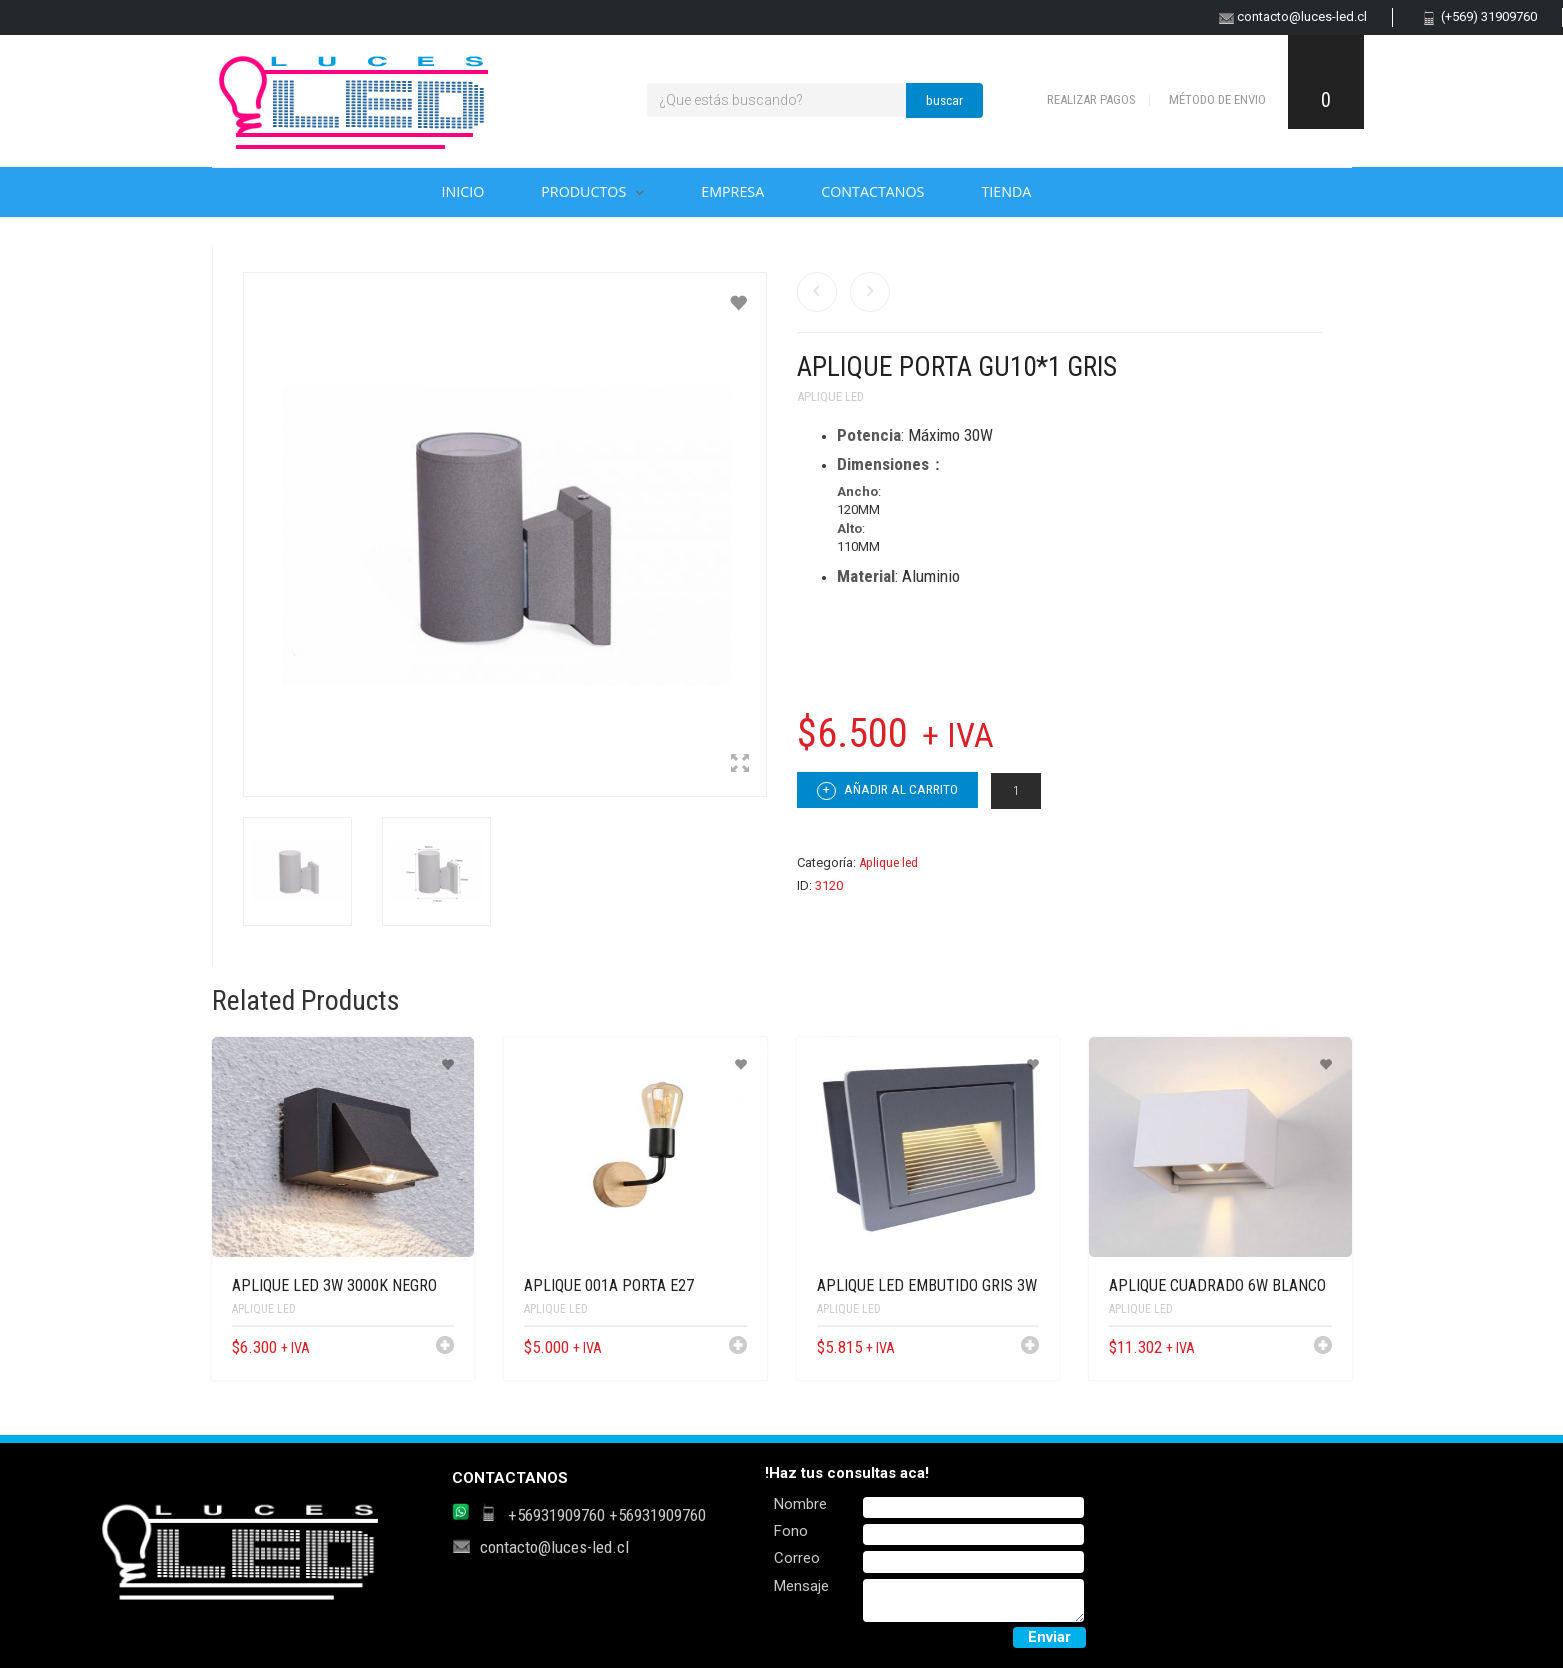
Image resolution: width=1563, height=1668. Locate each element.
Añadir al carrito (887, 791)
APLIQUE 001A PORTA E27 (609, 1285)
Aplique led (830, 396)
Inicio (463, 191)
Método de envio (1217, 99)
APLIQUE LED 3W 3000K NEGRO (334, 1285)
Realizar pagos (1091, 99)
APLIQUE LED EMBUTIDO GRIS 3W (927, 1285)
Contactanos (872, 191)
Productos (583, 191)
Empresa (732, 191)
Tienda (1006, 191)
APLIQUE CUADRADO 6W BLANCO (1217, 1285)
